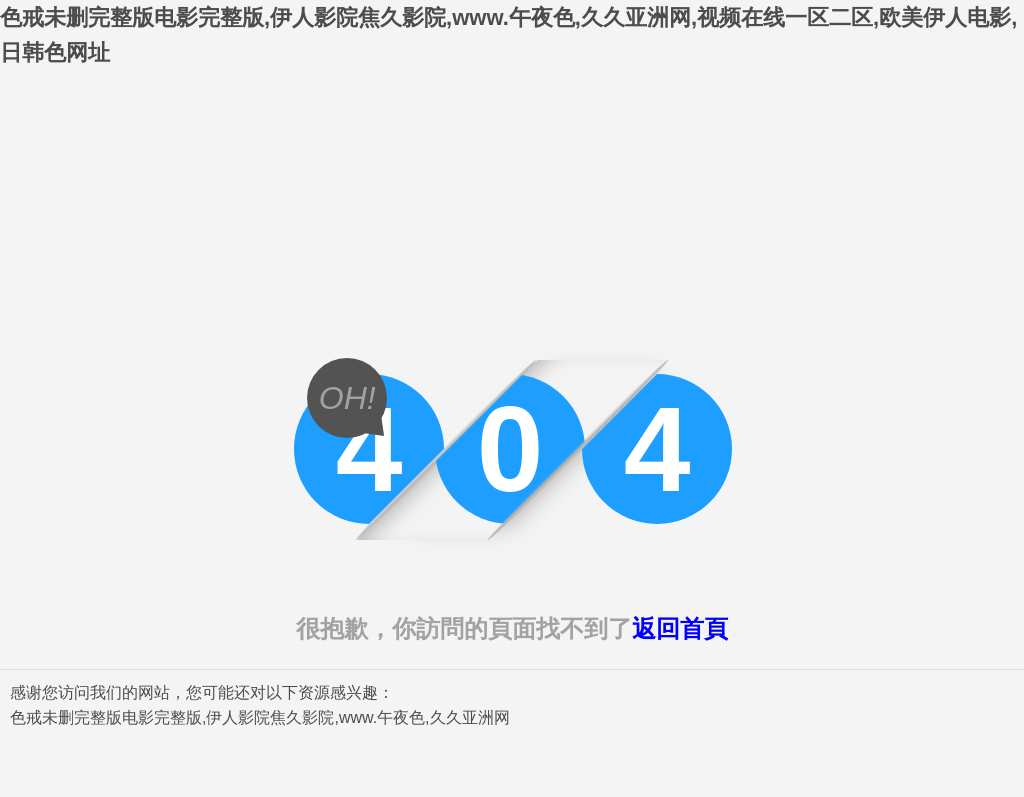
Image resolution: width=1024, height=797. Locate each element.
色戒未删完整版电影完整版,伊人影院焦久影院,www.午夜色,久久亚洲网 (260, 717)
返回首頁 (680, 628)
